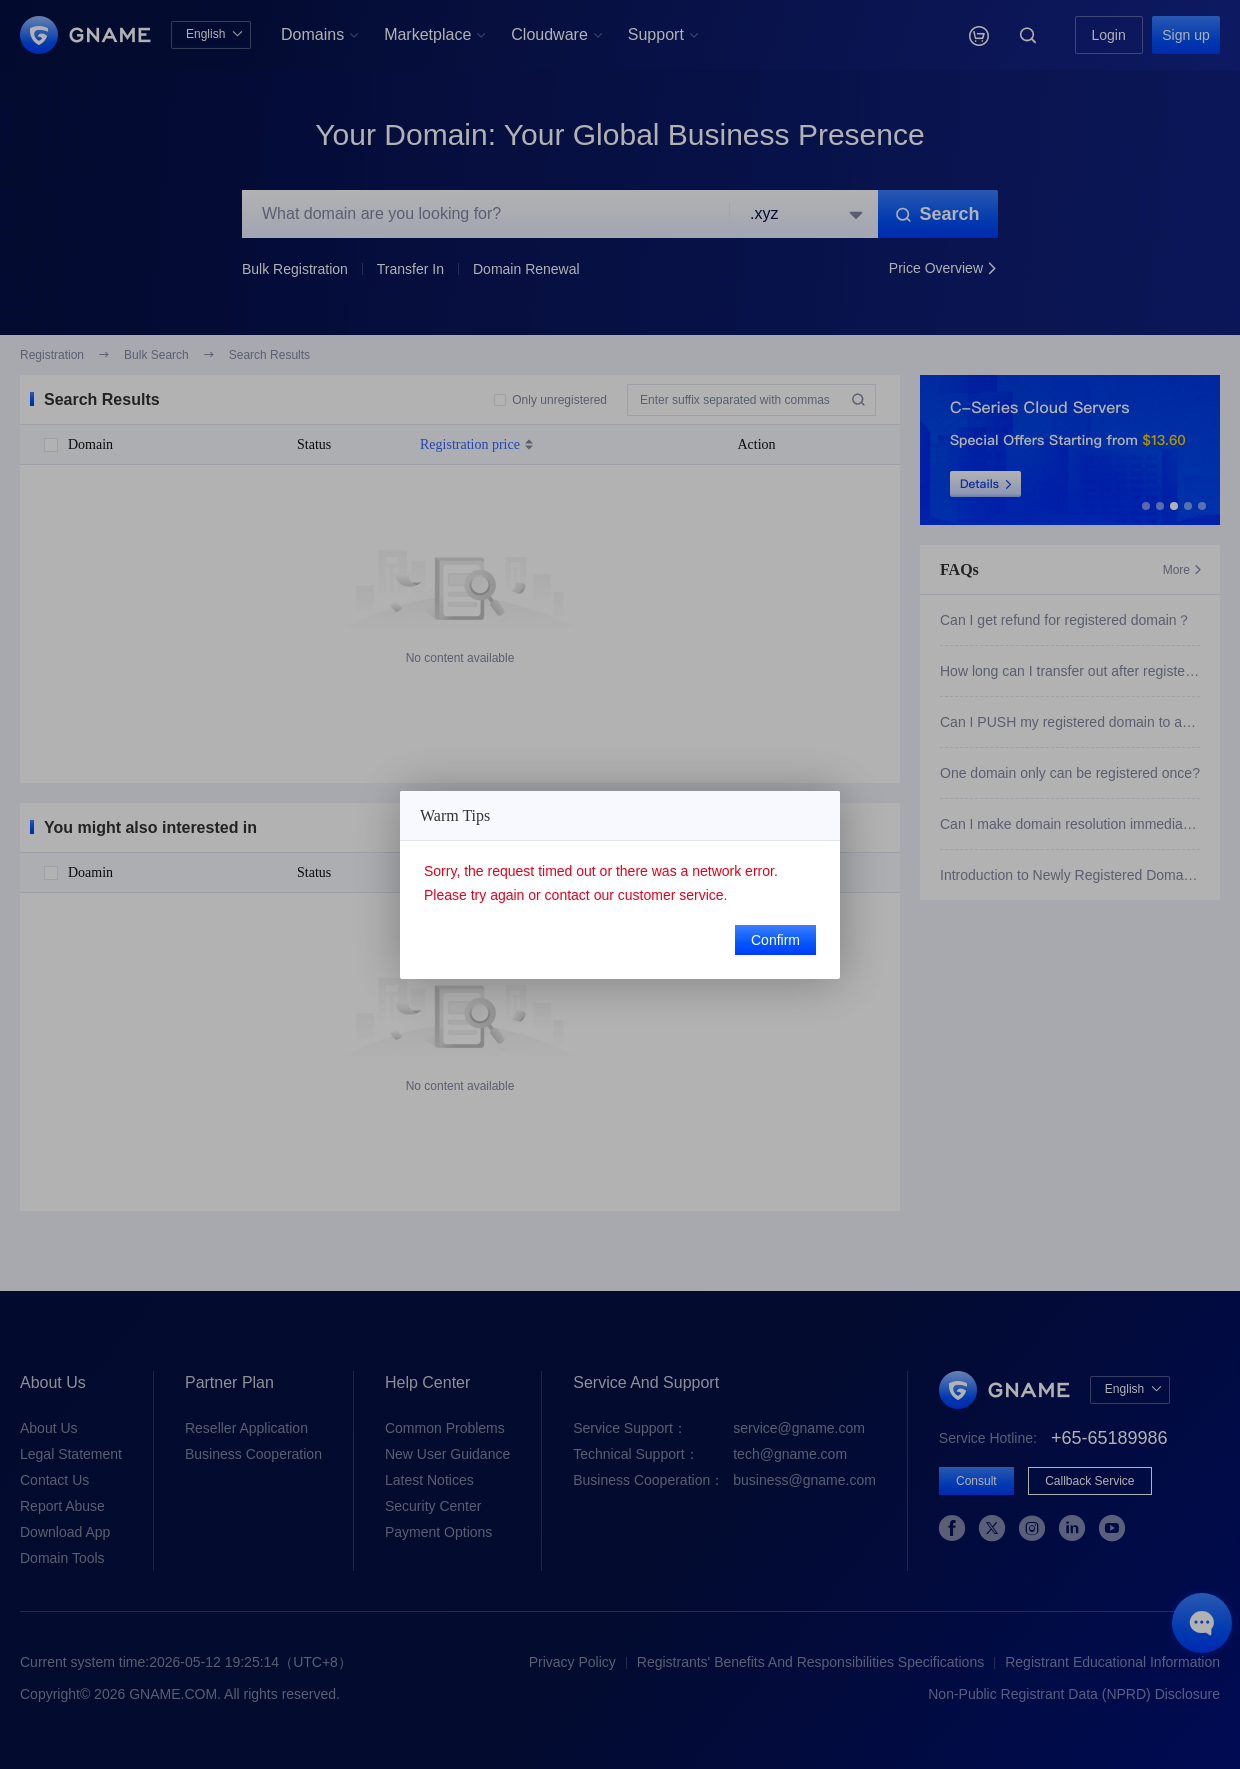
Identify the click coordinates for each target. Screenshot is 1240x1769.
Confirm (775, 940)
